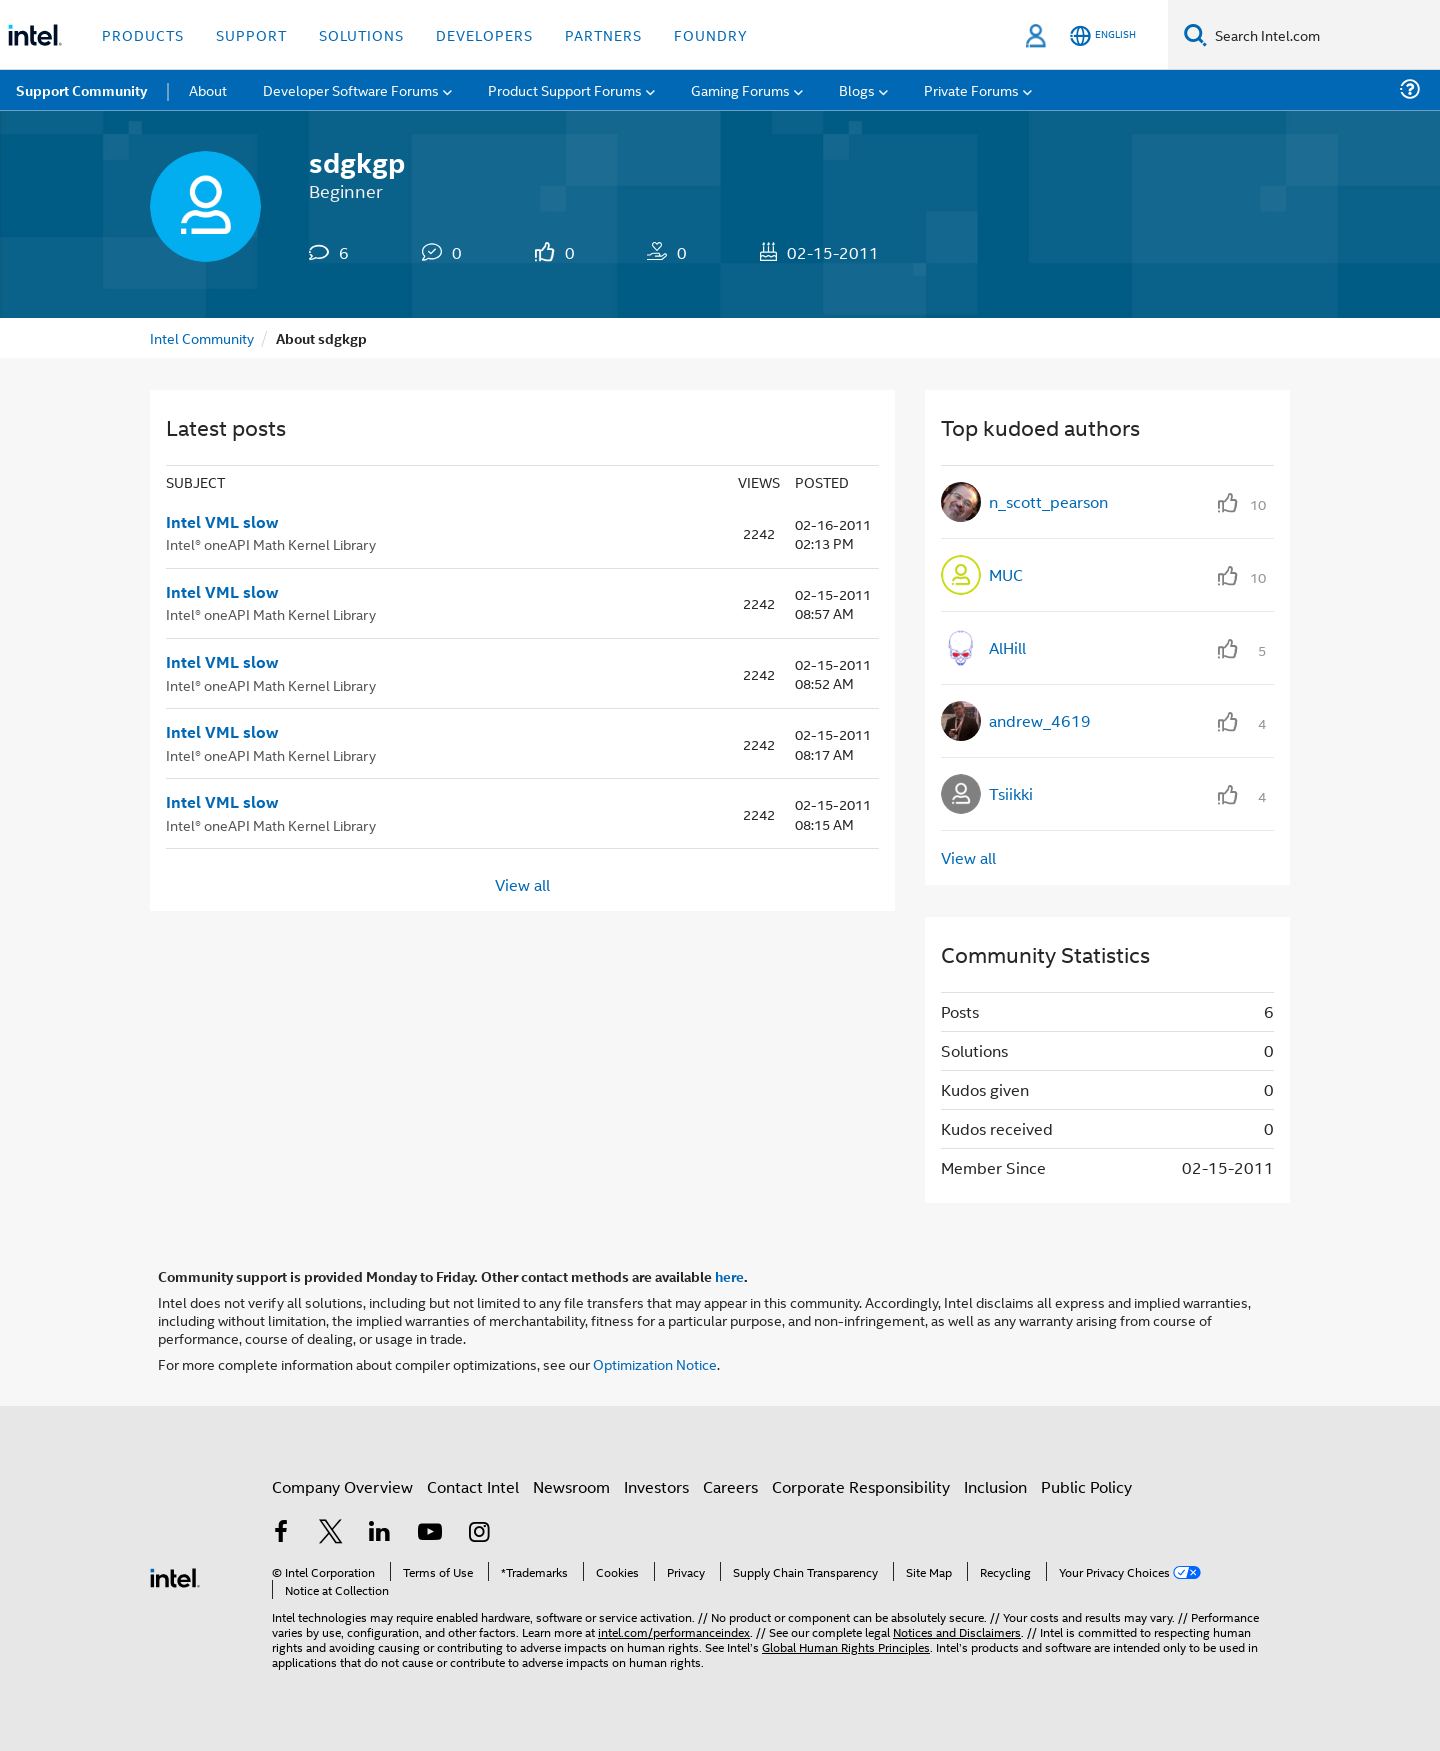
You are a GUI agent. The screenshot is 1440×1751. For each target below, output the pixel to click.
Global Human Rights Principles (846, 1646)
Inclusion (995, 1486)
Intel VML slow (222, 522)
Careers (730, 1486)
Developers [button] (484, 34)
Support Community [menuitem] (81, 90)
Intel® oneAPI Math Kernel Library (271, 543)
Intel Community (202, 337)
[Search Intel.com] (1323, 35)
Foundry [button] (711, 34)
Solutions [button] (361, 34)
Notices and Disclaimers (957, 1631)
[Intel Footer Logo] (175, 1575)
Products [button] (143, 34)
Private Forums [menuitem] (971, 89)
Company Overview (342, 1486)
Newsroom (571, 1486)
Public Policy (1086, 1486)
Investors (656, 1486)
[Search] (1195, 34)
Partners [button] (603, 34)
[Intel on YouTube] (430, 1533)
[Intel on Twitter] (331, 1533)
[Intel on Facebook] (281, 1533)
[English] (1103, 35)
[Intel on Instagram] (479, 1533)
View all (522, 883)
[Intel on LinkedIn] (380, 1533)
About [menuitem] (208, 89)
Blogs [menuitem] (857, 89)
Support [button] (251, 34)
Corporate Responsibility (861, 1486)
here (729, 1276)
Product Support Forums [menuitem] (565, 89)
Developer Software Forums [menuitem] (351, 89)
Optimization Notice (655, 1363)
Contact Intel (473, 1486)
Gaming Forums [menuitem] (740, 89)
